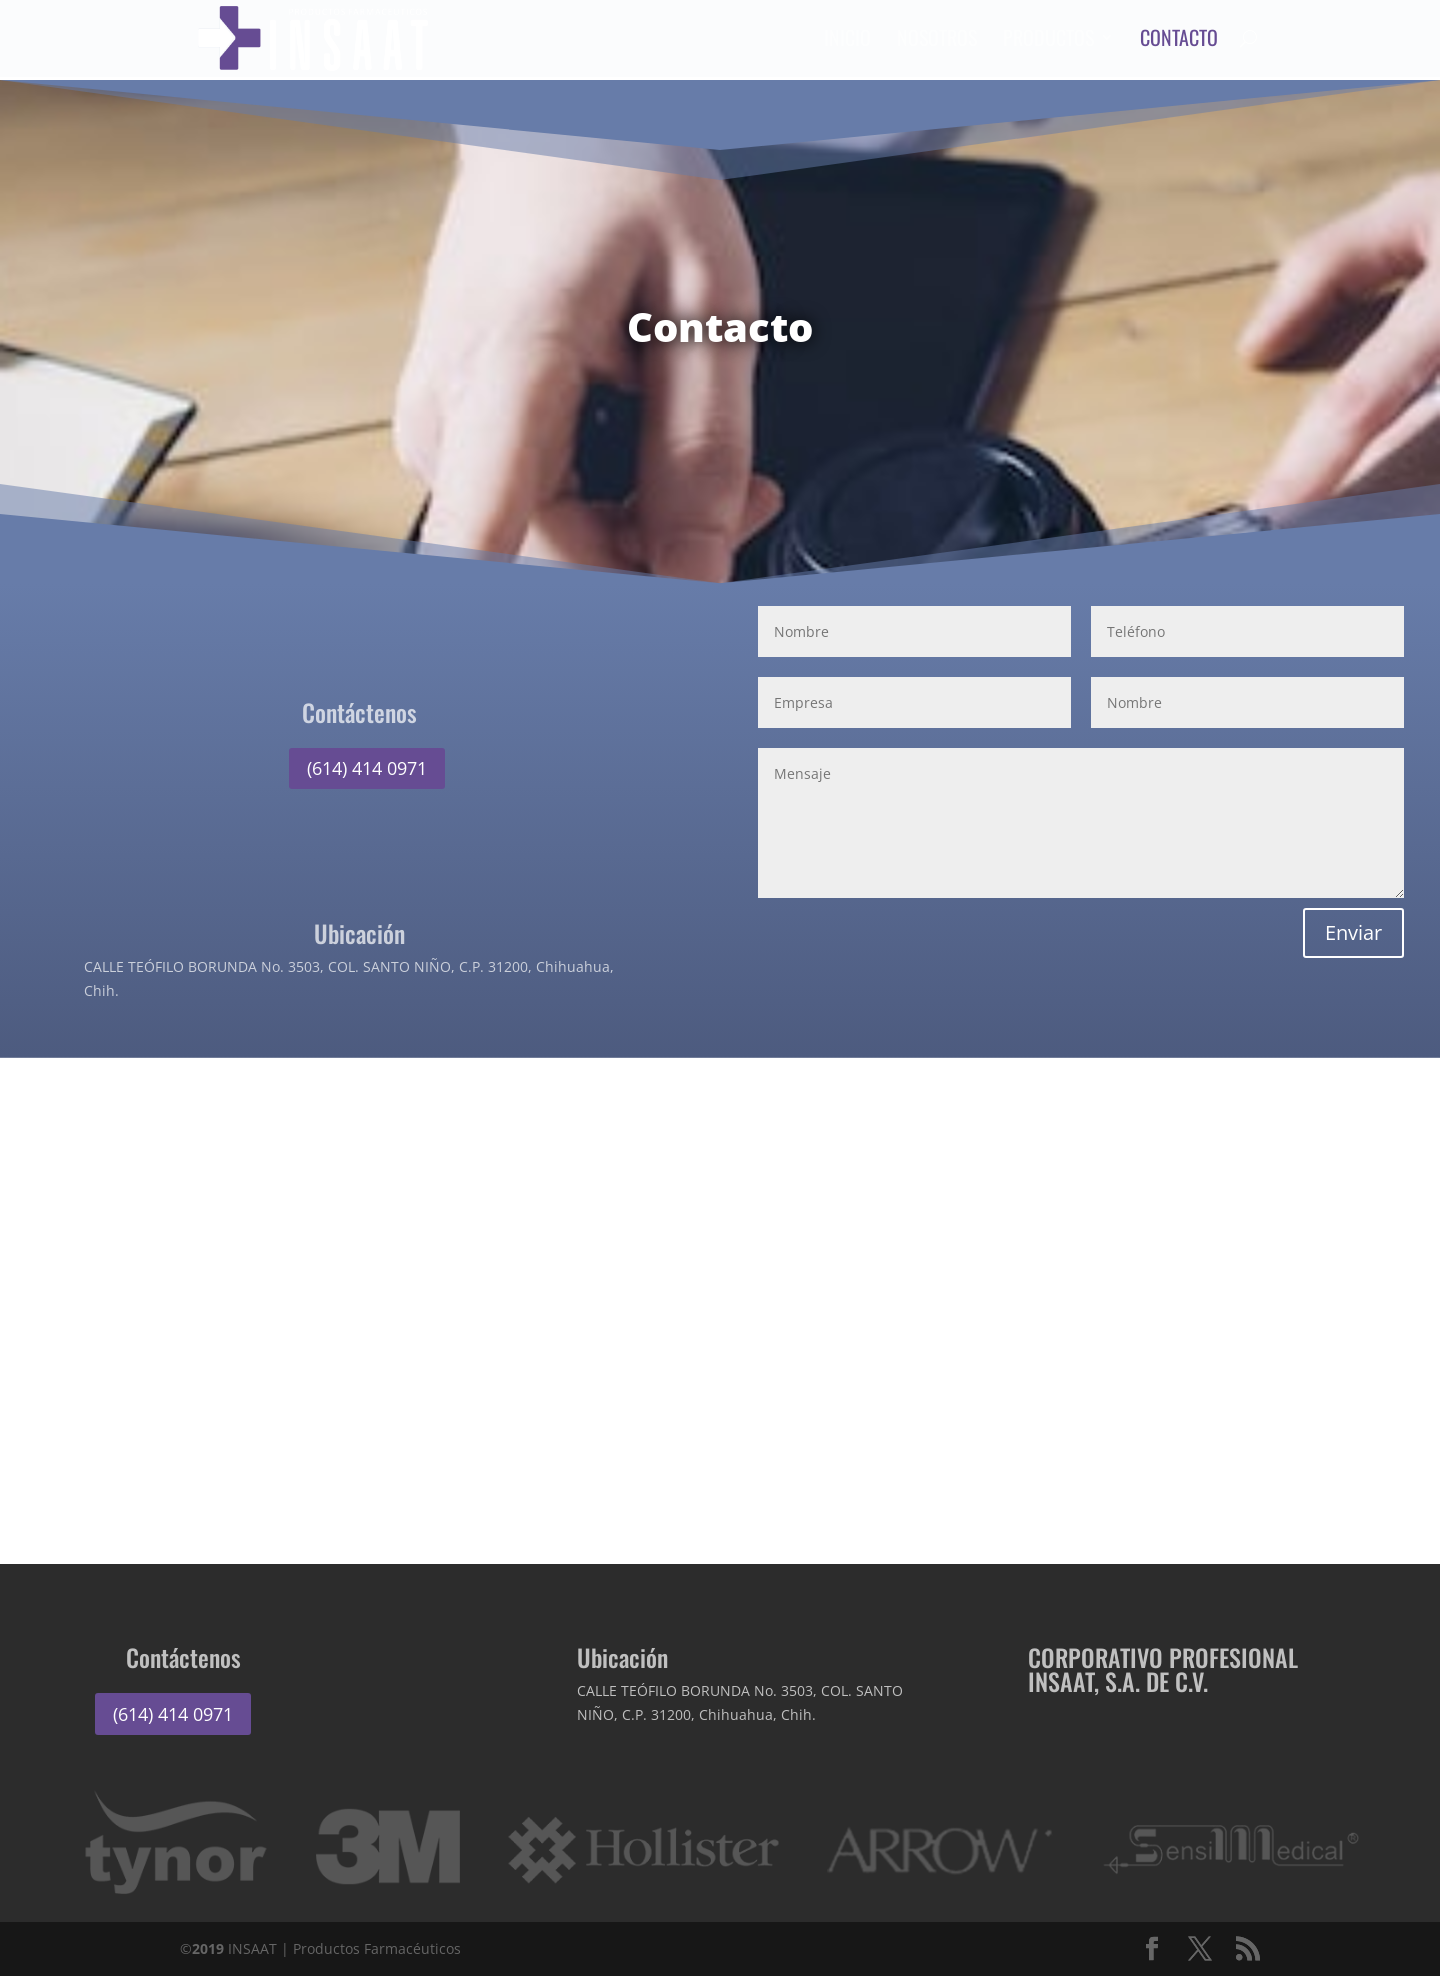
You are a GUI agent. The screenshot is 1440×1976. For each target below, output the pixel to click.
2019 (208, 1948)
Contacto (1181, 44)
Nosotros (939, 44)
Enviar (1353, 932)
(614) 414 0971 (367, 768)
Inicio (849, 44)
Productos (1050, 44)
